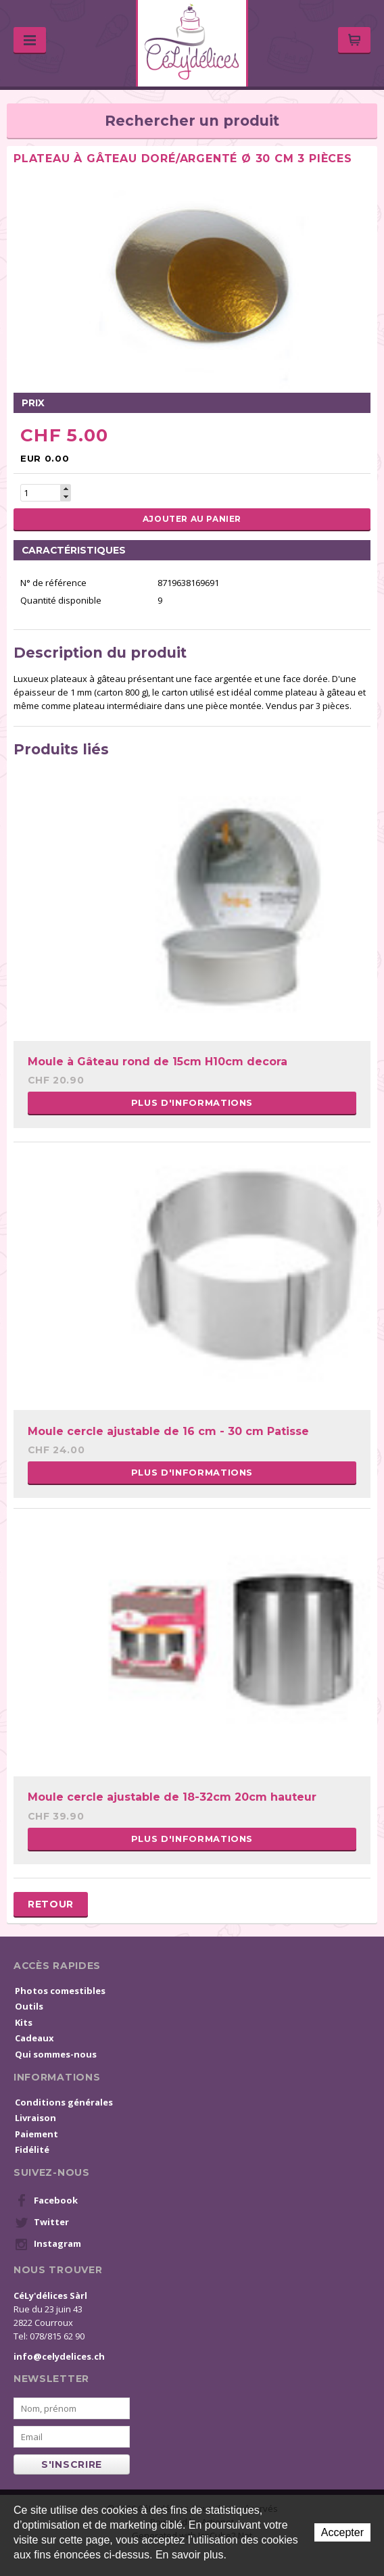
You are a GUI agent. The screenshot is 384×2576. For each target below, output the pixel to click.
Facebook (46, 2201)
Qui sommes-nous (56, 2054)
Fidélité (32, 2149)
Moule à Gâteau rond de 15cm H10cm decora (157, 1061)
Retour (51, 1904)
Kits (23, 2022)
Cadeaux (34, 2038)
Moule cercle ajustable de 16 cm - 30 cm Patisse (168, 1431)
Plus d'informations (192, 1102)
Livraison (35, 2118)
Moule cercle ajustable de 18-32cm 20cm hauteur (172, 1797)
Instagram (48, 2244)
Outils (29, 2006)
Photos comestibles (60, 1991)
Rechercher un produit (192, 120)
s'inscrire (71, 2464)
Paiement (36, 2134)
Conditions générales (64, 2102)
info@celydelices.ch (59, 2356)
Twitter (42, 2222)
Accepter (342, 2532)
